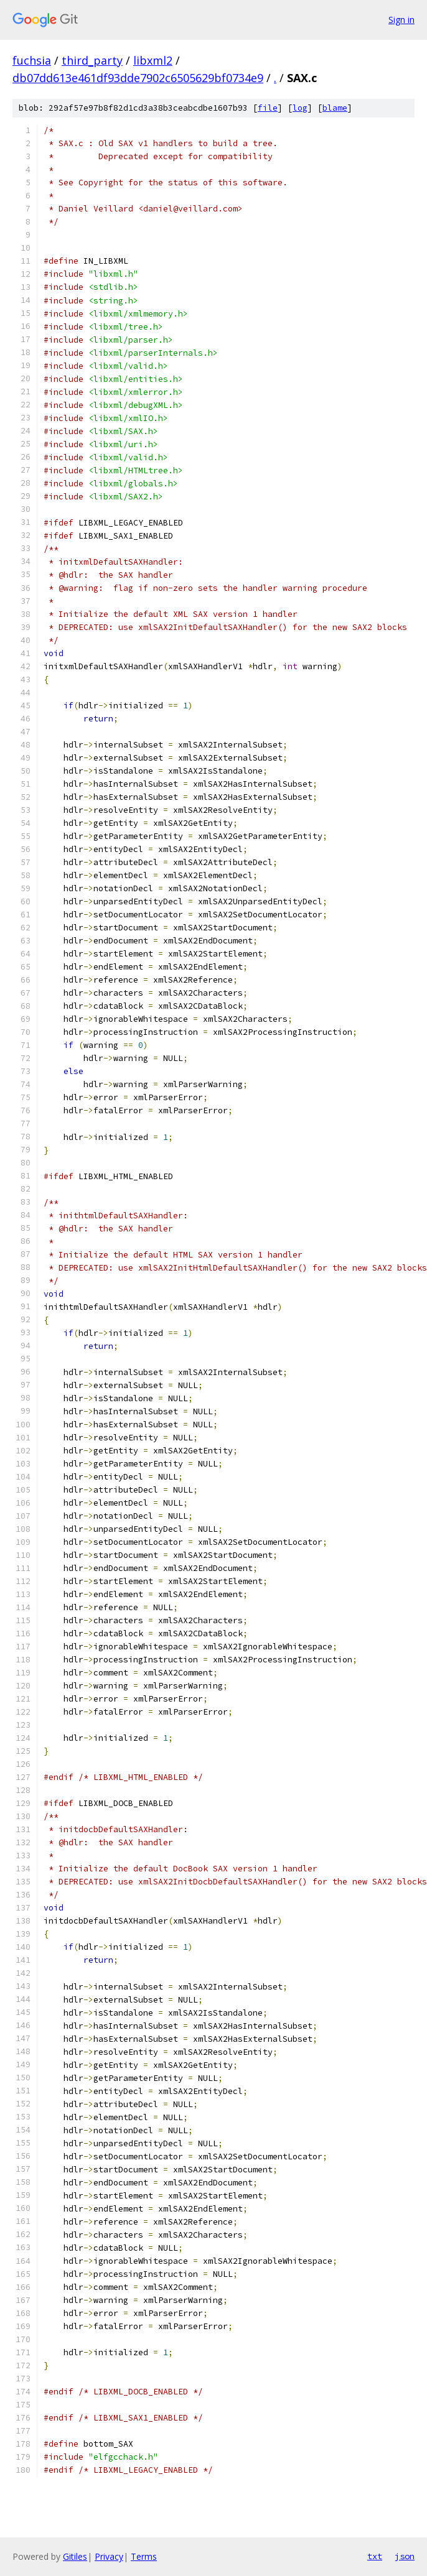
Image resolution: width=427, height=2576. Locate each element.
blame (334, 108)
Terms (144, 2556)
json (405, 2556)
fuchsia (31, 60)
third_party (92, 60)
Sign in (401, 19)
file (268, 108)
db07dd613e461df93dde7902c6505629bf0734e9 (137, 77)
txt (374, 2556)
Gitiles (75, 2556)
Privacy (109, 2556)
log (300, 108)
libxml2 (152, 60)
